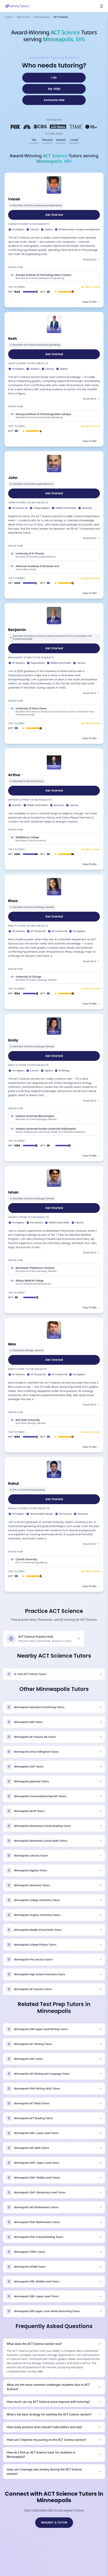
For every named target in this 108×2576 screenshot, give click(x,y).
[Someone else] (54, 100)
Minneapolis (41, 17)
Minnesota (23, 17)
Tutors (8, 17)
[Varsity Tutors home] (16, 6)
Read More (91, 259)
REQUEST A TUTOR (54, 2522)
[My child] (54, 89)
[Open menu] (101, 6)
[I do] (54, 78)
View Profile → (91, 302)
